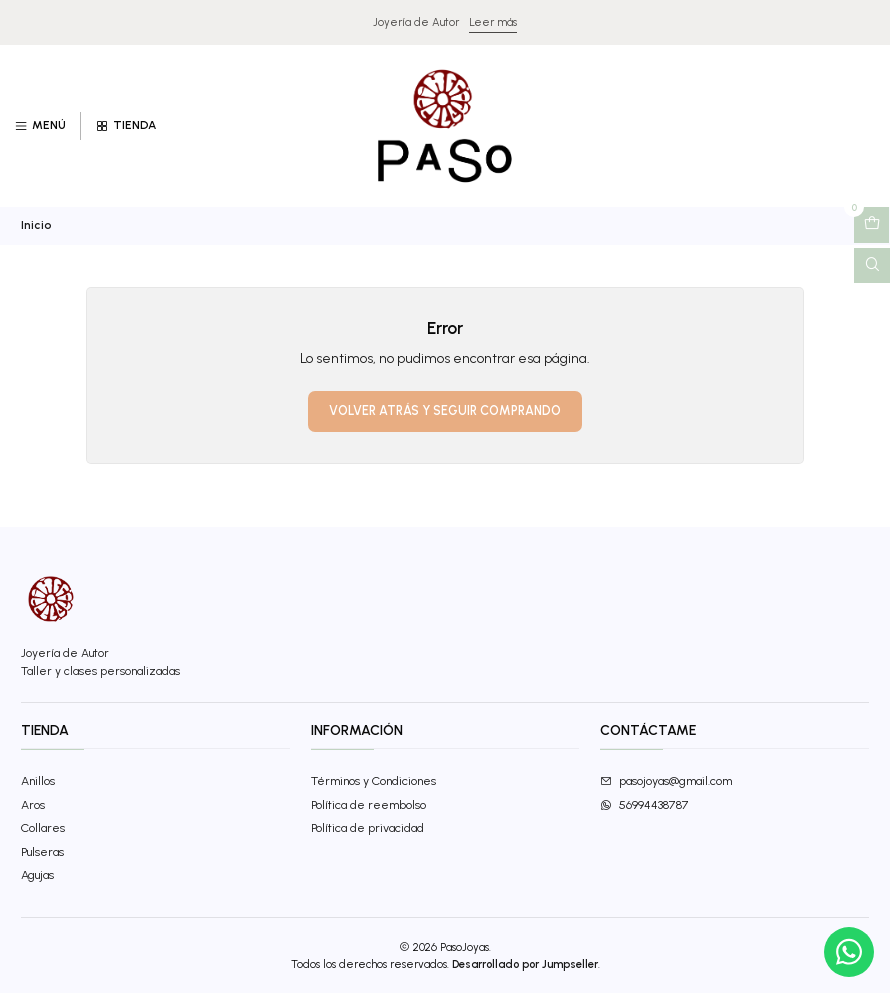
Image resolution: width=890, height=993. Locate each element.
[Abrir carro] (871, 225)
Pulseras (42, 851)
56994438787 (644, 804)
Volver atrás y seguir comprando (445, 410)
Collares (43, 827)
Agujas (37, 874)
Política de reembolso (368, 804)
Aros (33, 804)
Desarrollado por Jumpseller (525, 964)
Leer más (493, 22)
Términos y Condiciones (373, 780)
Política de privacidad (367, 827)
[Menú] (40, 126)
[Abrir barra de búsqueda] (872, 266)
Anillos (38, 780)
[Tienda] (125, 126)
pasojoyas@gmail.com (666, 780)
